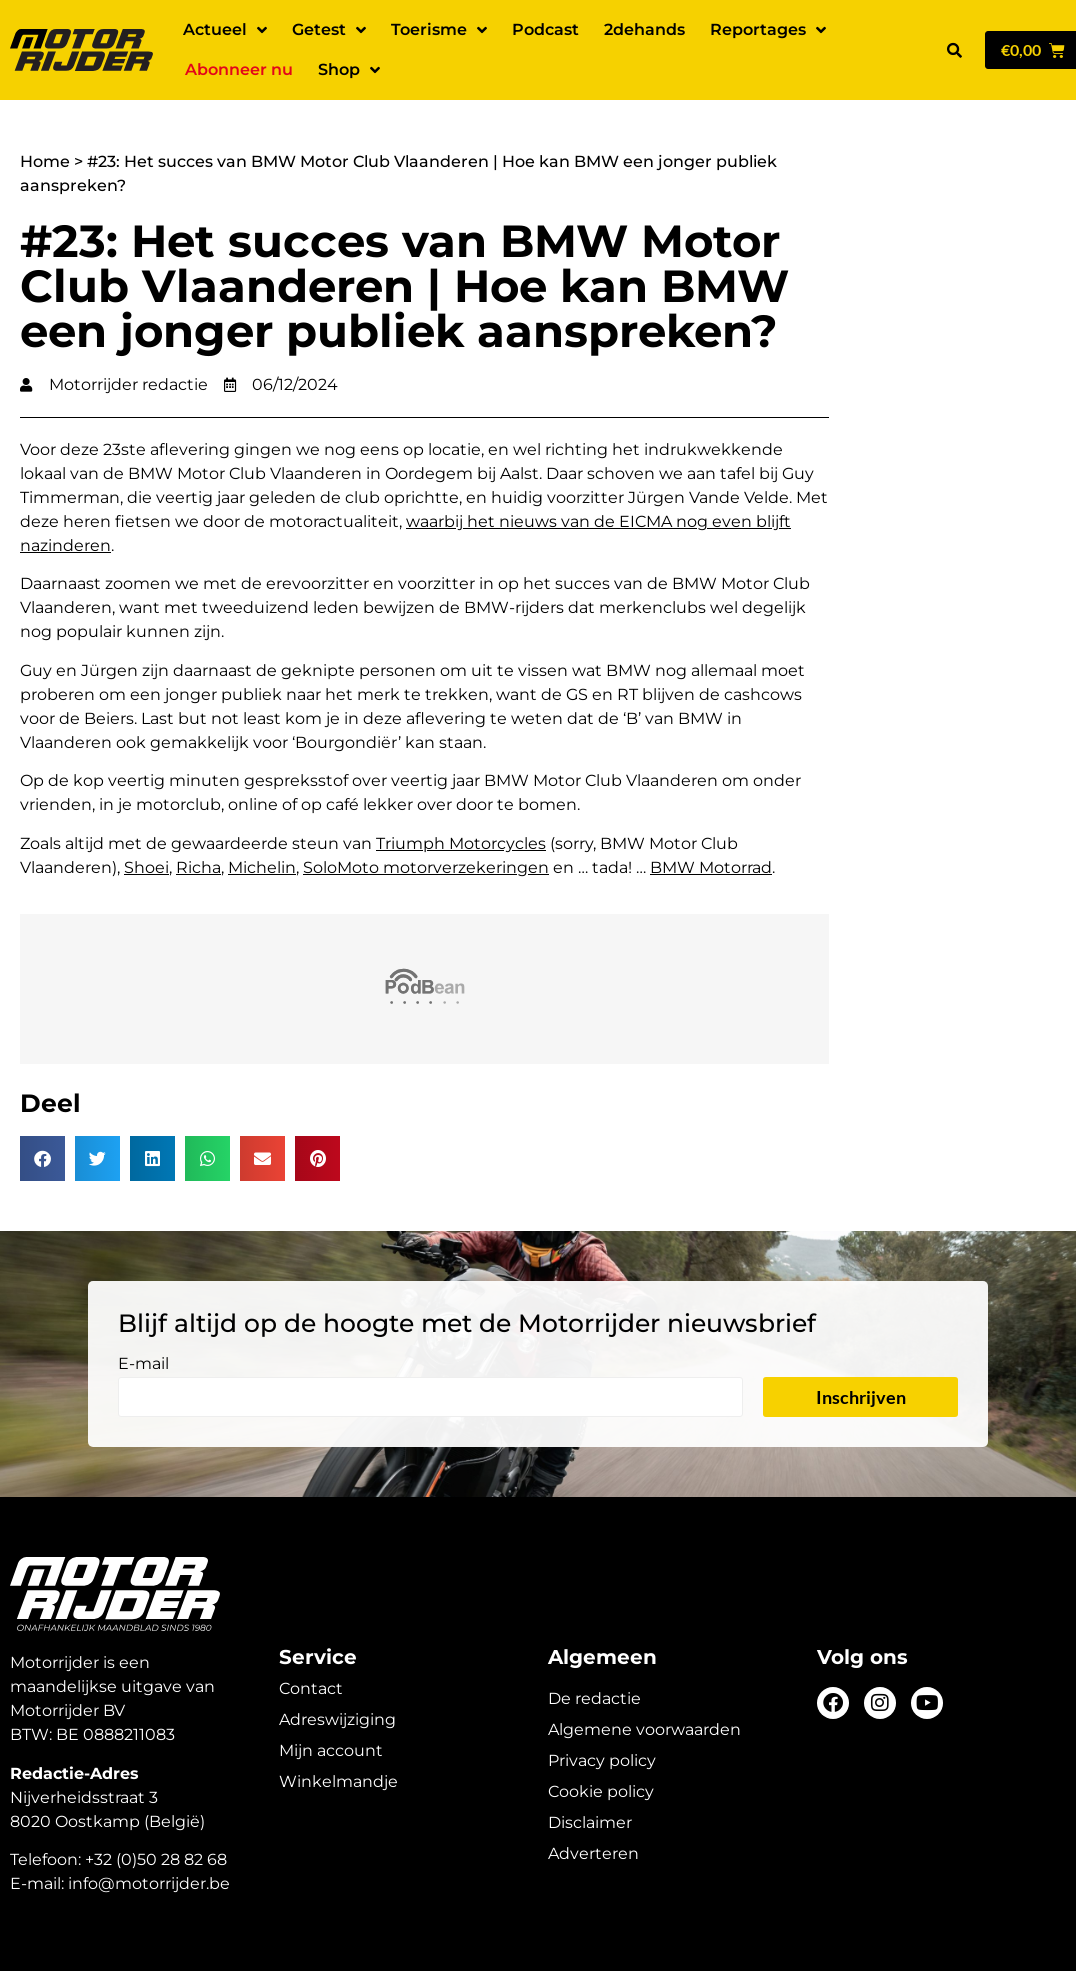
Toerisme (439, 30)
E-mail (143, 1364)
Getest (329, 30)
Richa (198, 867)
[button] (954, 50)
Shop (349, 70)
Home (45, 161)
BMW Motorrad (711, 867)
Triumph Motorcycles (461, 843)
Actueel (225, 30)
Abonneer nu (239, 69)
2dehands (644, 29)
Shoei (146, 867)
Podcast (545, 29)
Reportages (768, 30)
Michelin (262, 867)
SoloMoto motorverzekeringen (426, 867)
